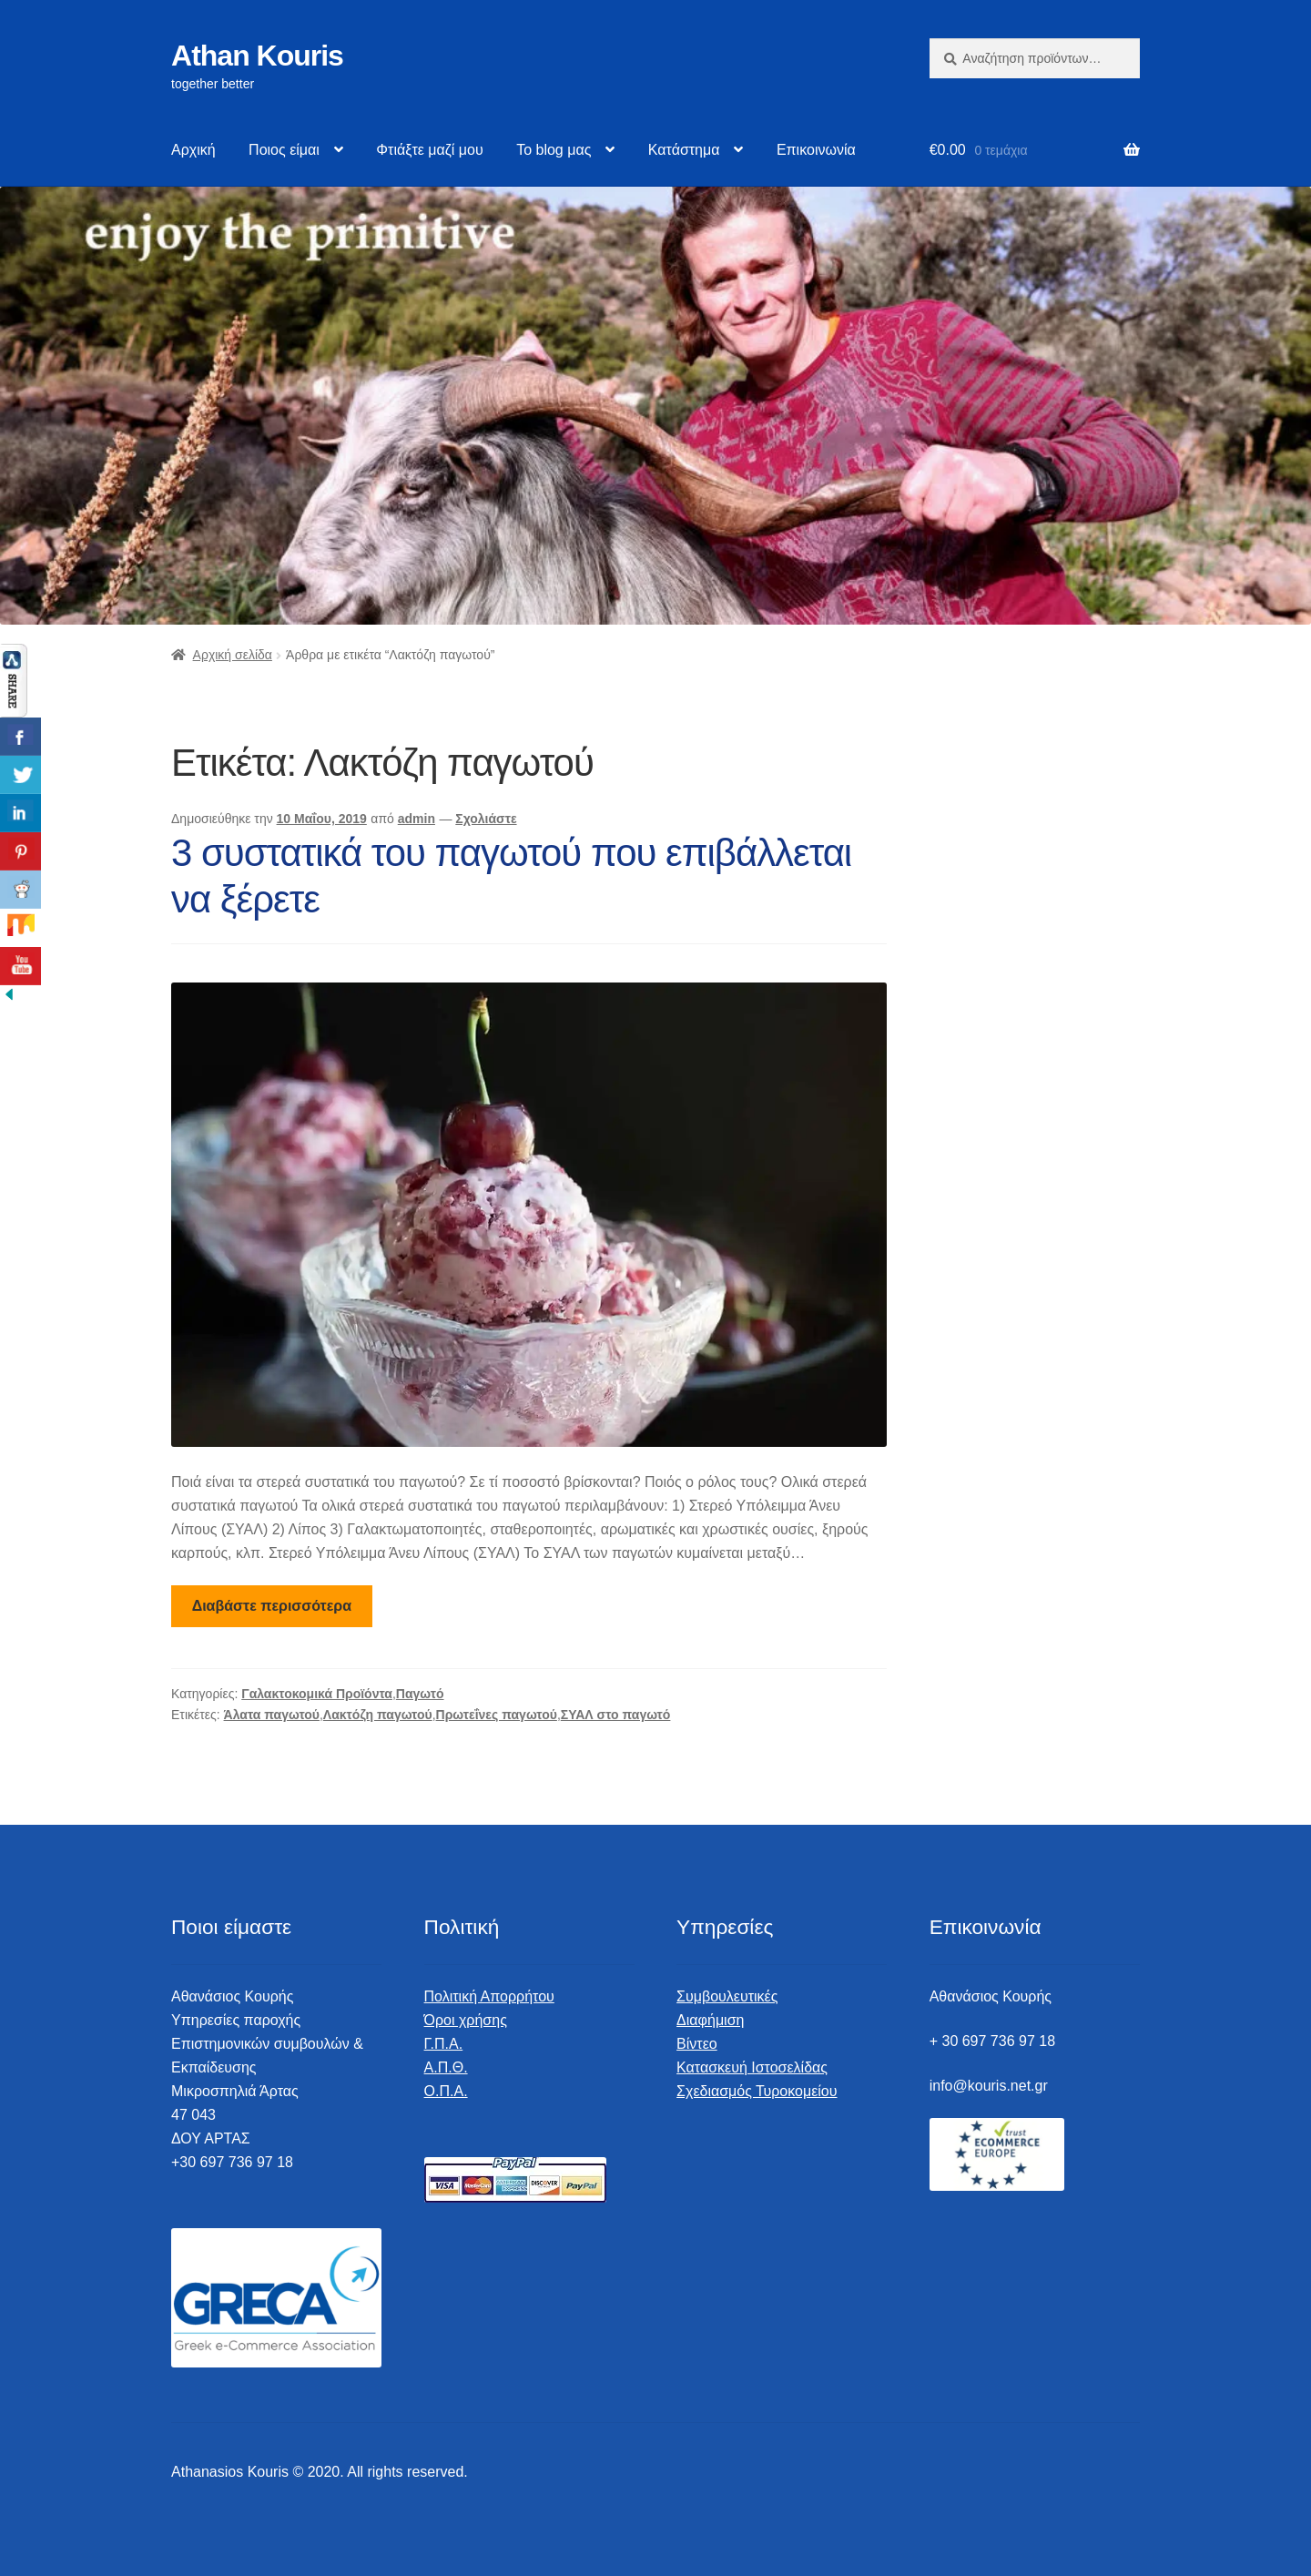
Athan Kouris (257, 55)
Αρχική (193, 150)
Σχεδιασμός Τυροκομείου (756, 2091)
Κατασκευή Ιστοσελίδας (752, 2067)
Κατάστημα (684, 150)
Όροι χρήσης (465, 2020)
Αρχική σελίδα (232, 654)
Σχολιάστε (485, 818)
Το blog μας (553, 150)
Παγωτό (420, 1693)
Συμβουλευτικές (726, 1996)
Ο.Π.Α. (446, 2091)
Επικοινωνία (816, 150)
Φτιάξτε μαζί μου (429, 150)
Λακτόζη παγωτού (377, 1714)
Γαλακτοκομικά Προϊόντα (316, 1693)
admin (416, 818)
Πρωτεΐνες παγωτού (496, 1714)
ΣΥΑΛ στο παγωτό (616, 1714)
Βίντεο (696, 2044)
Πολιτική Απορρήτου (489, 1996)
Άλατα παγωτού (272, 1714)
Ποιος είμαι (284, 150)
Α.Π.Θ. (446, 2067)
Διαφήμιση (710, 2020)
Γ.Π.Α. (443, 2044)
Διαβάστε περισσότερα (271, 1606)
